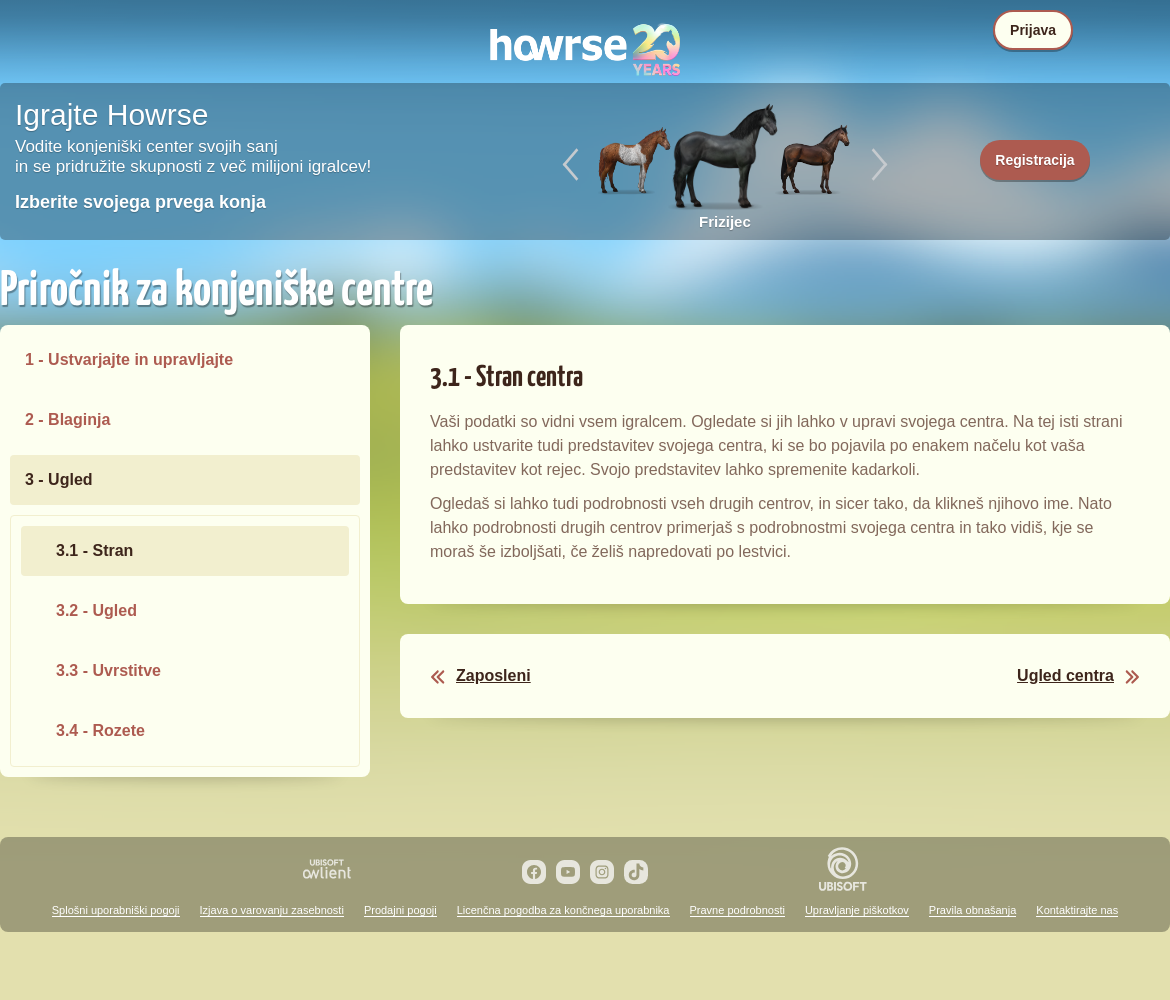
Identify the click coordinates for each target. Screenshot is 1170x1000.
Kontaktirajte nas (1077, 910)
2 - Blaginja (67, 419)
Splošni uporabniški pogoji (116, 910)
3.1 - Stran (94, 550)
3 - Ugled (59, 479)
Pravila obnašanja (972, 910)
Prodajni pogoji (400, 910)
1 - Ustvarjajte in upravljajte (129, 359)
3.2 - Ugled (96, 610)
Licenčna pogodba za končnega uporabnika (563, 910)
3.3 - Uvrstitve (108, 670)
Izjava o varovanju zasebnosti (272, 910)
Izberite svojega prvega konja (140, 202)
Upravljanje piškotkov (857, 910)
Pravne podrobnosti (737, 910)
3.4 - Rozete (100, 730)
